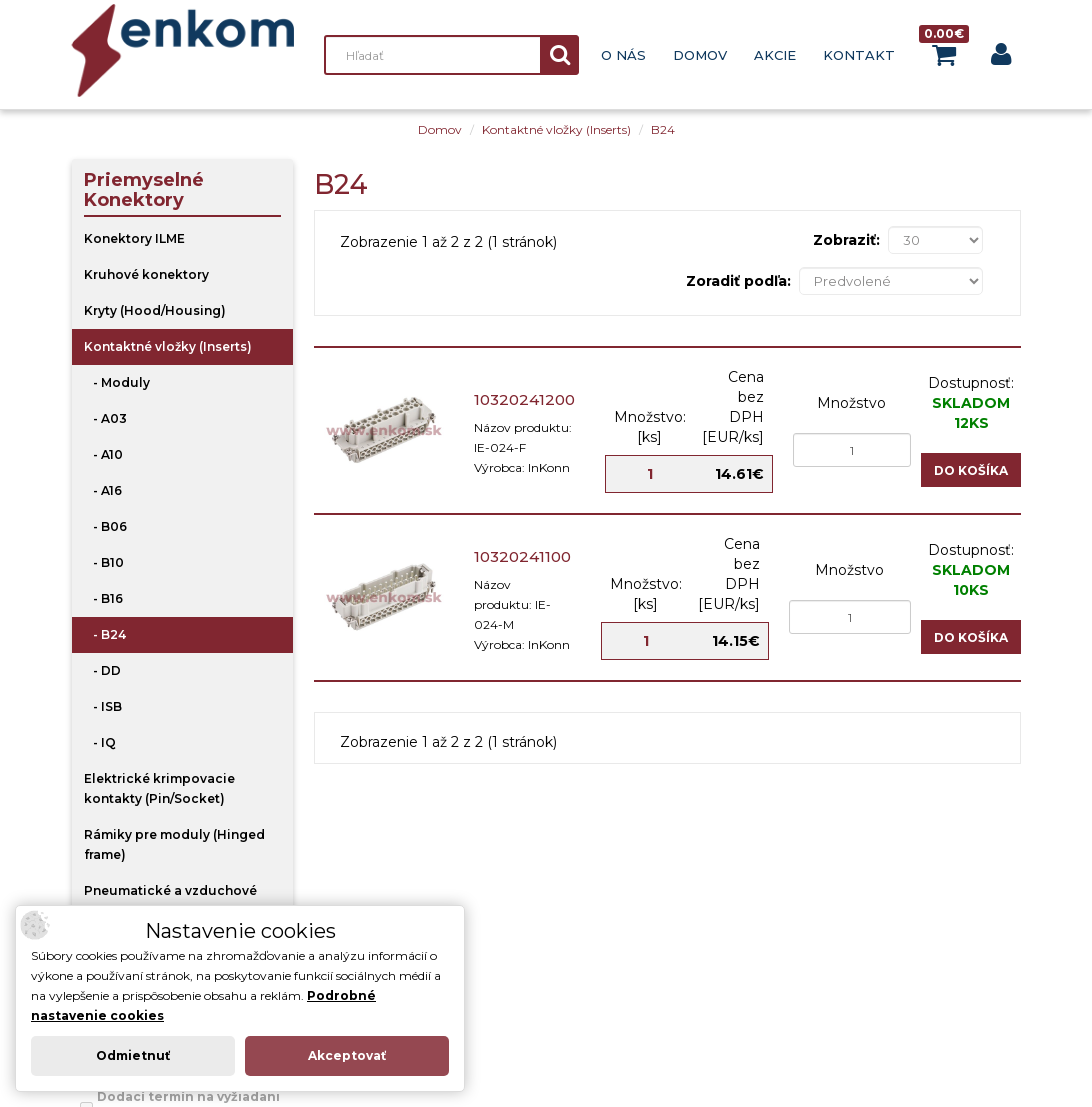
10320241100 (522, 556)
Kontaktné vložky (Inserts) (556, 129)
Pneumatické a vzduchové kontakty (170, 900)
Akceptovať (347, 1055)
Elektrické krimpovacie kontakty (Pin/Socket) (159, 788)
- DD (102, 670)
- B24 (105, 634)
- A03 (105, 418)
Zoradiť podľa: (738, 281)
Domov (700, 55)
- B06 (105, 526)
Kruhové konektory (146, 274)
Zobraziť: (846, 240)
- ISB (103, 706)
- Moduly (117, 382)
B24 (663, 129)
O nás (623, 55)
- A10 (103, 454)
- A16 (103, 490)
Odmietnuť (133, 1055)
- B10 (104, 562)
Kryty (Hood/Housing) (155, 310)
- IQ (100, 742)
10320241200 (524, 399)
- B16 (103, 598)
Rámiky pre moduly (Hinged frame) (174, 844)
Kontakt (859, 55)
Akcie (775, 55)
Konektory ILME (134, 238)
